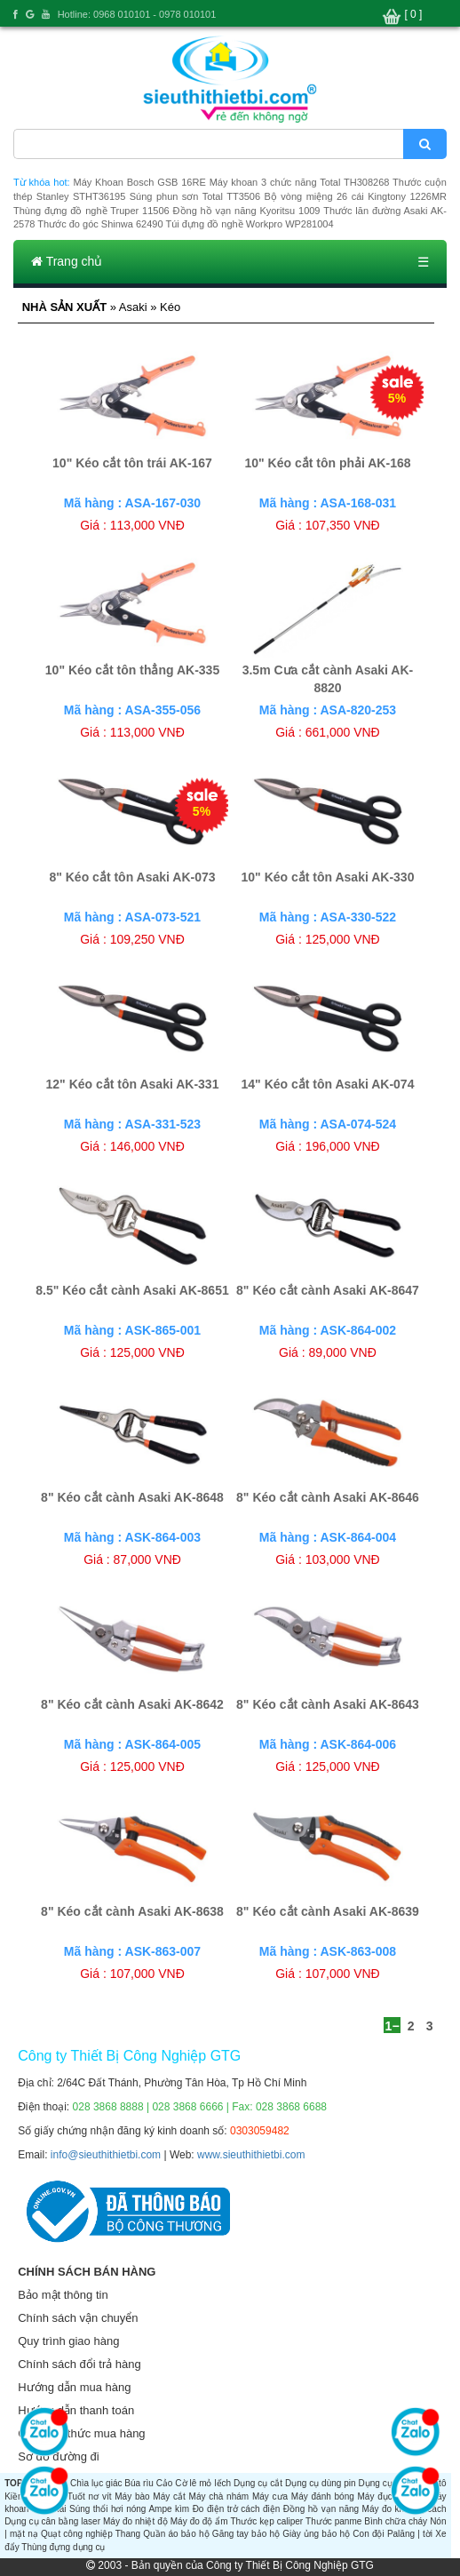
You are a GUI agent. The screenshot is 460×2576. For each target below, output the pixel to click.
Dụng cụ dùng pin (320, 2483)
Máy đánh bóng (322, 2496)
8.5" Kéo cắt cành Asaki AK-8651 (132, 1290)
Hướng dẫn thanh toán (76, 2410)
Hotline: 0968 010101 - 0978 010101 (137, 14)
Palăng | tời (409, 2534)
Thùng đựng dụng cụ (63, 2547)
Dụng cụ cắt (258, 2483)
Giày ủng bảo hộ (316, 2534)
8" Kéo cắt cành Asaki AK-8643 (327, 1704)
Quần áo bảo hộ (176, 2534)
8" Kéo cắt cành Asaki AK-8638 (132, 1911)
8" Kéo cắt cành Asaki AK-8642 (132, 1704)
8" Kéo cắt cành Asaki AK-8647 (327, 1290)
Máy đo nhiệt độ (135, 2521)
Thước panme (333, 2521)
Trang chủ (66, 261)
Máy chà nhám (219, 2496)
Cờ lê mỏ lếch (203, 2483)
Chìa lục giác (96, 2483)
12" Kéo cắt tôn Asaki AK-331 (132, 1084)
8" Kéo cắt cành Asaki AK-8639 (327, 1911)
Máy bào (132, 2496)
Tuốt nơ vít (89, 2496)
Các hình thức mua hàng (81, 2433)
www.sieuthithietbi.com (251, 2155)
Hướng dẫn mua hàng (74, 2387)
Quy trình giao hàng (68, 2341)
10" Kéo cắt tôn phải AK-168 (327, 463)
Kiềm (14, 2496)
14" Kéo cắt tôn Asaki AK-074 (328, 1084)
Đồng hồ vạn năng (321, 2509)
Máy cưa (270, 2496)
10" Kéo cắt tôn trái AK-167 (132, 463)
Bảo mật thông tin (62, 2294)
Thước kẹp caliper (267, 2521)
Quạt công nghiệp (77, 2534)
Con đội (368, 2534)
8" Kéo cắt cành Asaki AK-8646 (327, 1497)
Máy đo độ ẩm (199, 2521)
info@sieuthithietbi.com (106, 2155)
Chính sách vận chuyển (78, 2318)
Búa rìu (138, 2483)
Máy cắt (169, 2496)
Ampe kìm (168, 2509)
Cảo (164, 2483)
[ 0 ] (413, 14)
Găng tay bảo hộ (246, 2534)
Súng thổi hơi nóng (107, 2509)
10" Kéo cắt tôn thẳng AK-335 (132, 670)
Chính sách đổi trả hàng (79, 2364)
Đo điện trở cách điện (237, 2509)
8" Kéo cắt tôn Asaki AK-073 (132, 877)
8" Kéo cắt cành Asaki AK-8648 (132, 1497)
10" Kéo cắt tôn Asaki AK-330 (328, 877)
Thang (127, 2534)
